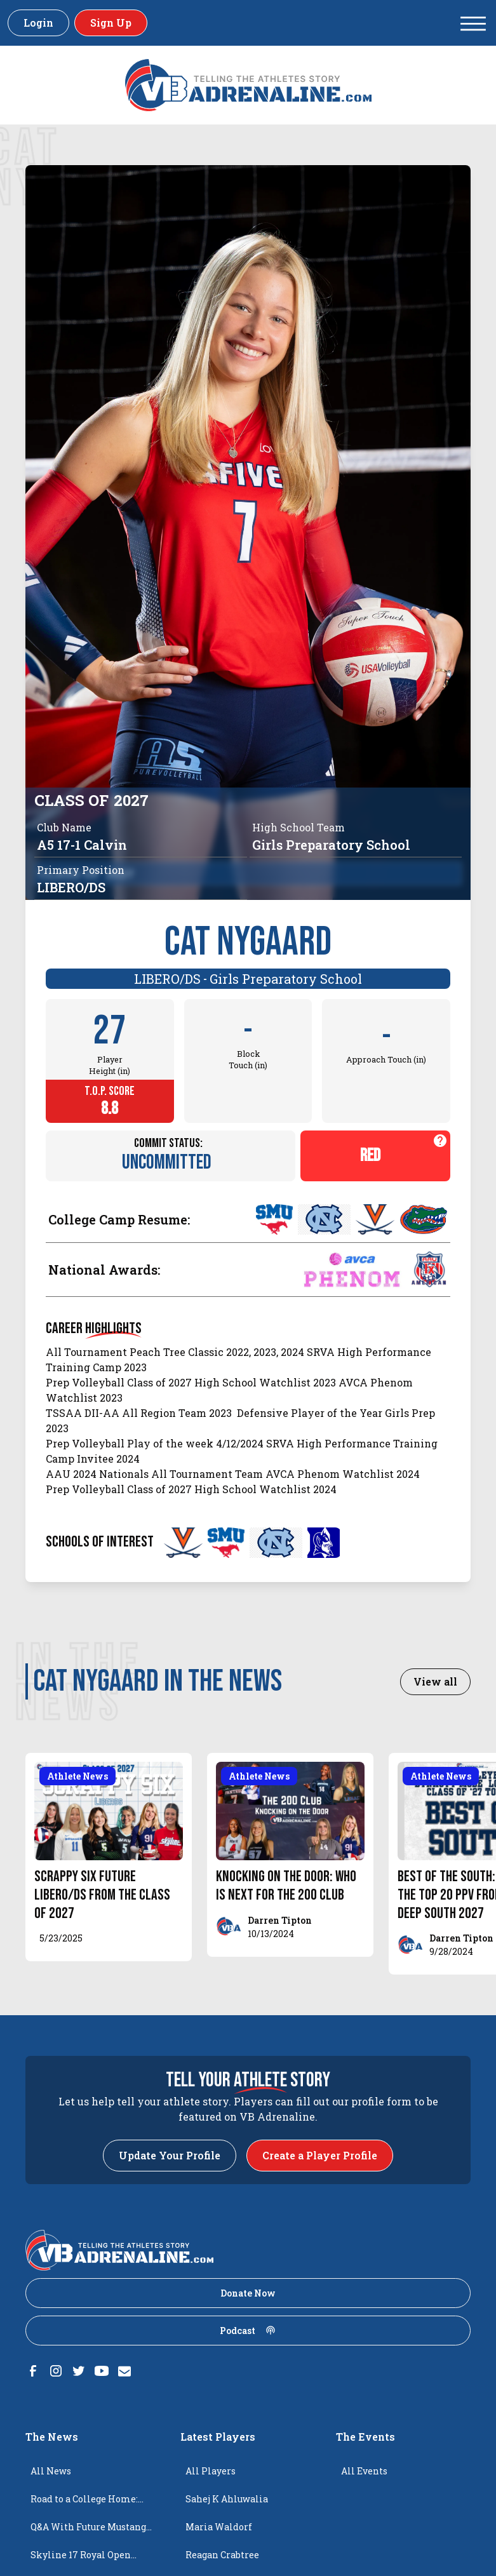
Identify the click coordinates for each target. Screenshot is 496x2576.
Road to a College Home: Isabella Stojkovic (84, 2503)
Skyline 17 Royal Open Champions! (80, 2559)
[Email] (124, 2370)
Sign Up (110, 22)
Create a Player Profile (319, 2155)
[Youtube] (101, 2370)
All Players (210, 2471)
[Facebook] (33, 2370)
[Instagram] (56, 2370)
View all (435, 1681)
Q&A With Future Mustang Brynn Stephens (88, 2531)
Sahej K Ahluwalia (226, 2499)
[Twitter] (78, 2370)
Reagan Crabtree (222, 2555)
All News (50, 2471)
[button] (473, 23)
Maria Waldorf (218, 2527)
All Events (364, 2471)
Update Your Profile (169, 2155)
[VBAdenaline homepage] (248, 85)
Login (38, 22)
